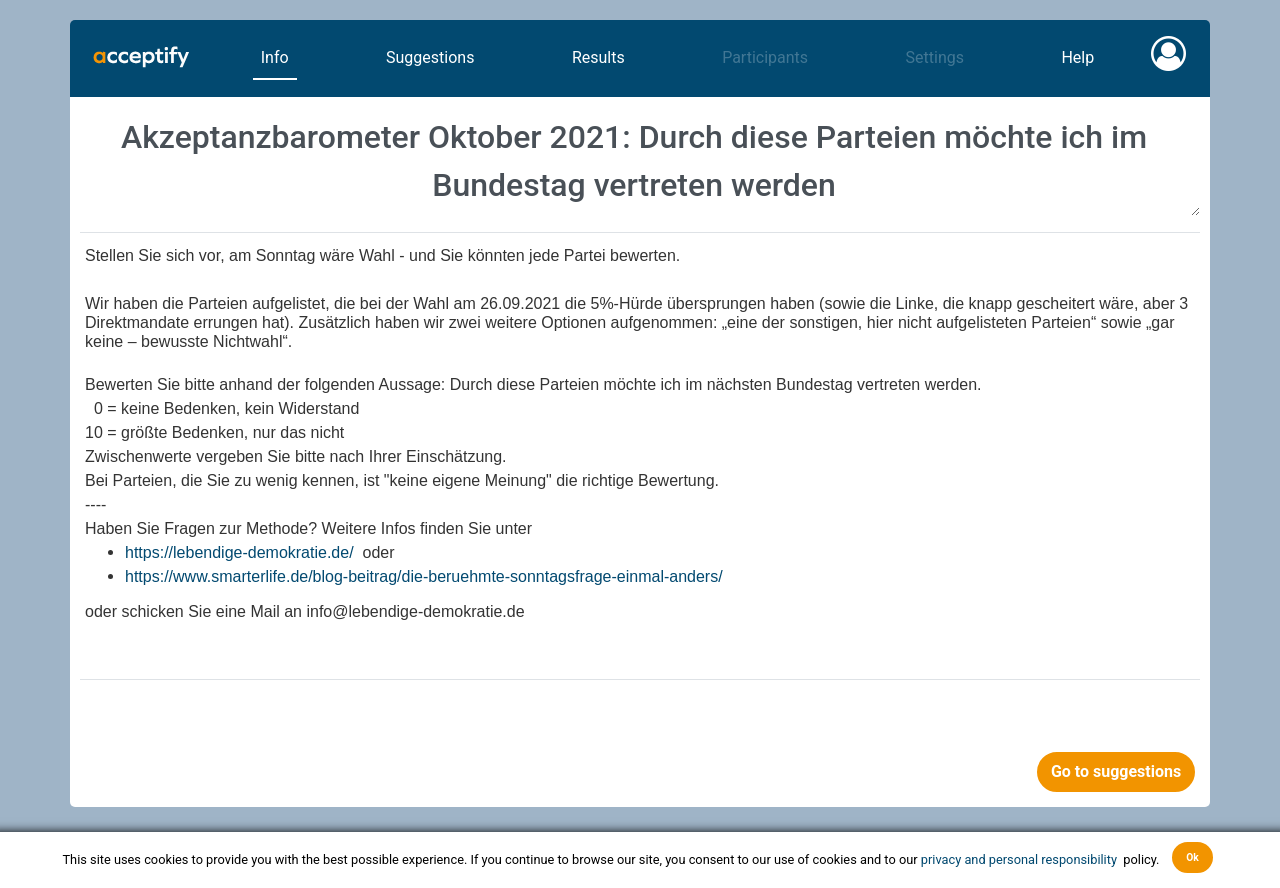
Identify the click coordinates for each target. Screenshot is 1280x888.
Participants (765, 57)
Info (275, 57)
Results (598, 57)
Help (1077, 57)
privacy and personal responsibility (1020, 858)
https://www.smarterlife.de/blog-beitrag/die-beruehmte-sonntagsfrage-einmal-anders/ (424, 576)
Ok (1192, 857)
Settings (935, 57)
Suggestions (430, 57)
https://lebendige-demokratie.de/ (239, 552)
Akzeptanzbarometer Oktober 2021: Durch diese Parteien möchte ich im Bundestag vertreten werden (640, 161)
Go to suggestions (1116, 771)
